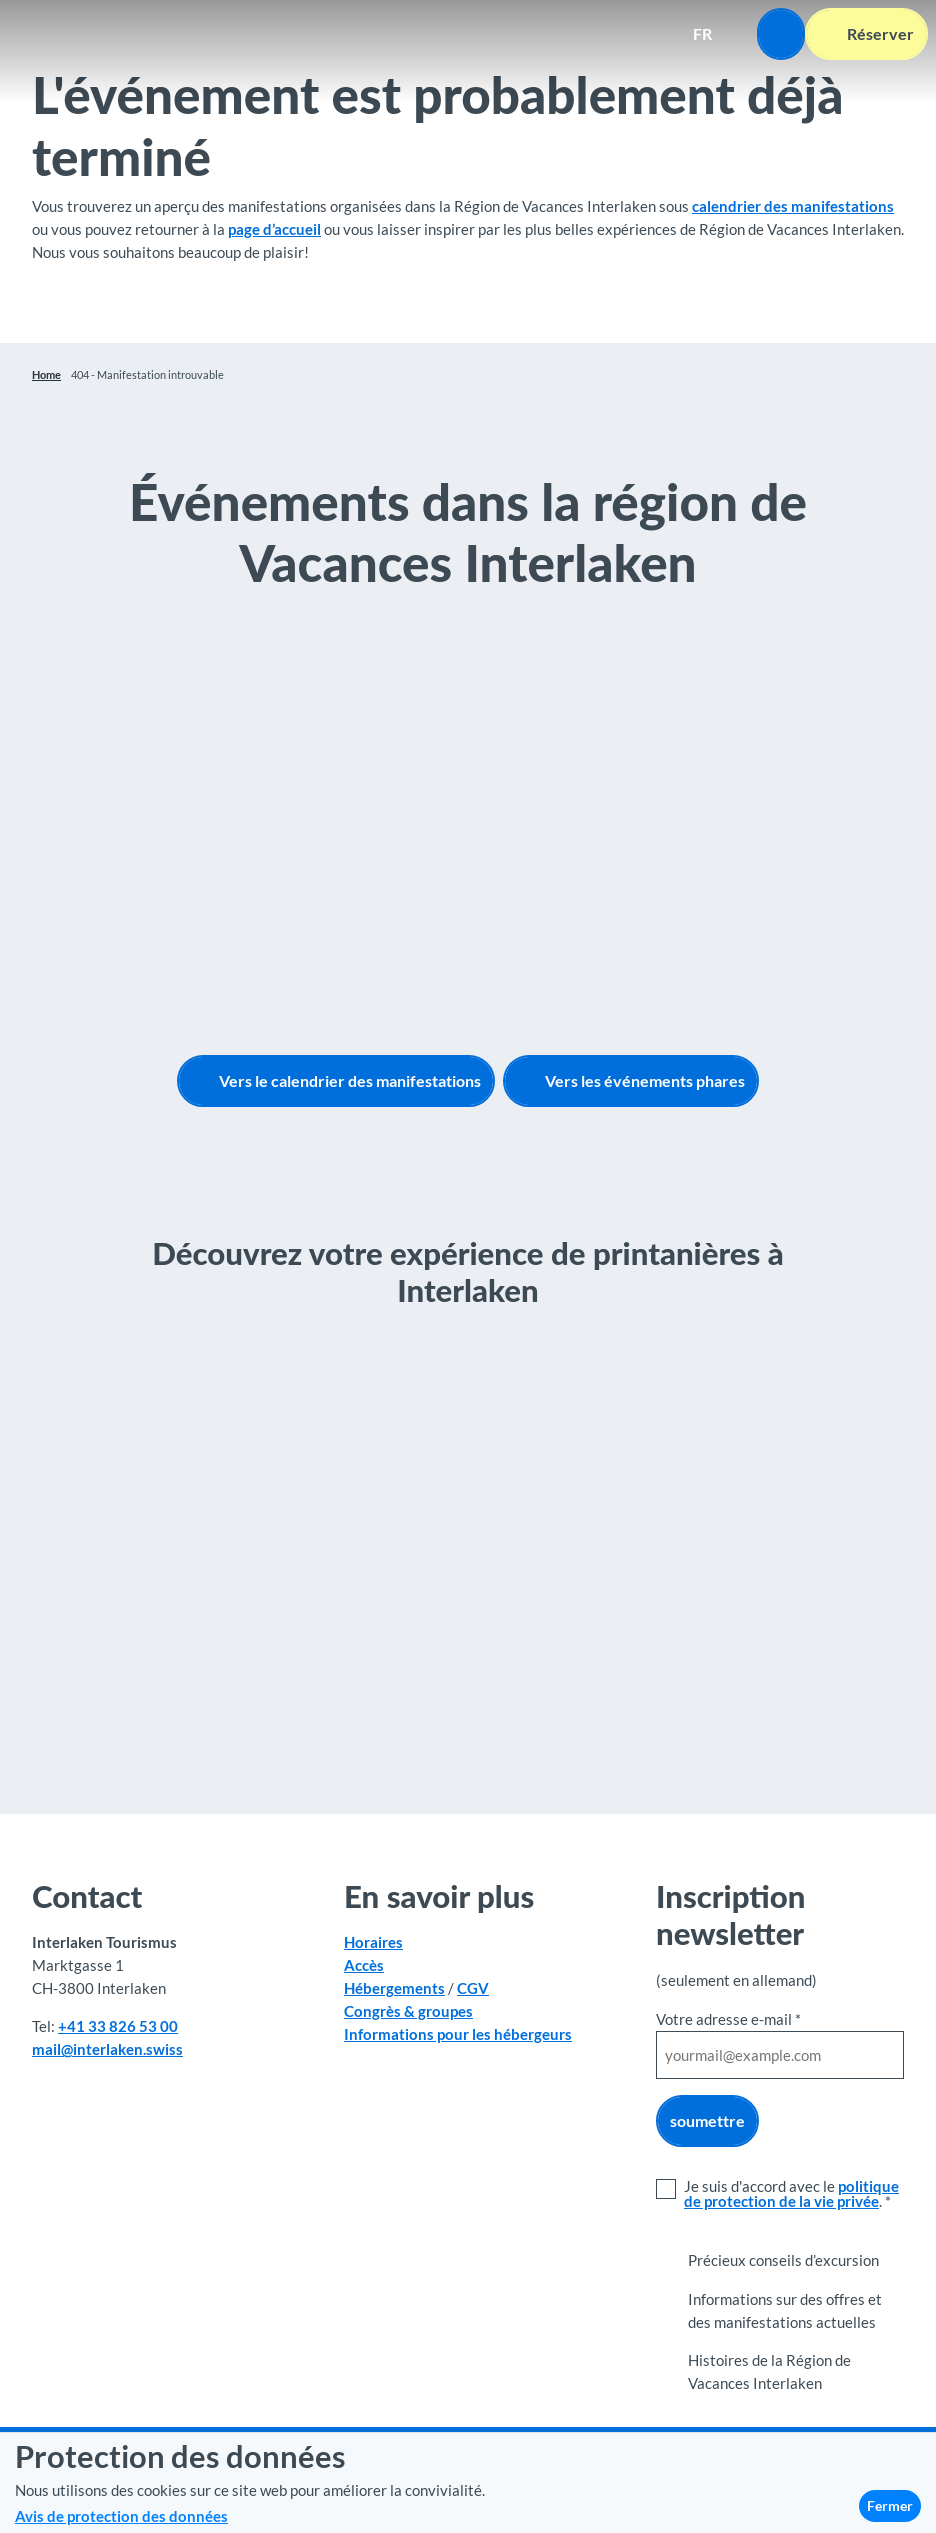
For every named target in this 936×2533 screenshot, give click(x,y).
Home (46, 374)
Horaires (373, 1943)
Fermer (890, 2505)
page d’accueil (274, 229)
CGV (473, 1988)
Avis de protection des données (121, 2516)
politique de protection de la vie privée (791, 2193)
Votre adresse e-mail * (728, 2019)
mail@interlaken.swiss (107, 2049)
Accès (364, 1965)
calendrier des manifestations (793, 206)
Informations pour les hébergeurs (458, 2034)
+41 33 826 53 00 (118, 2026)
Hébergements (394, 1988)
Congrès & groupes (408, 2011)
